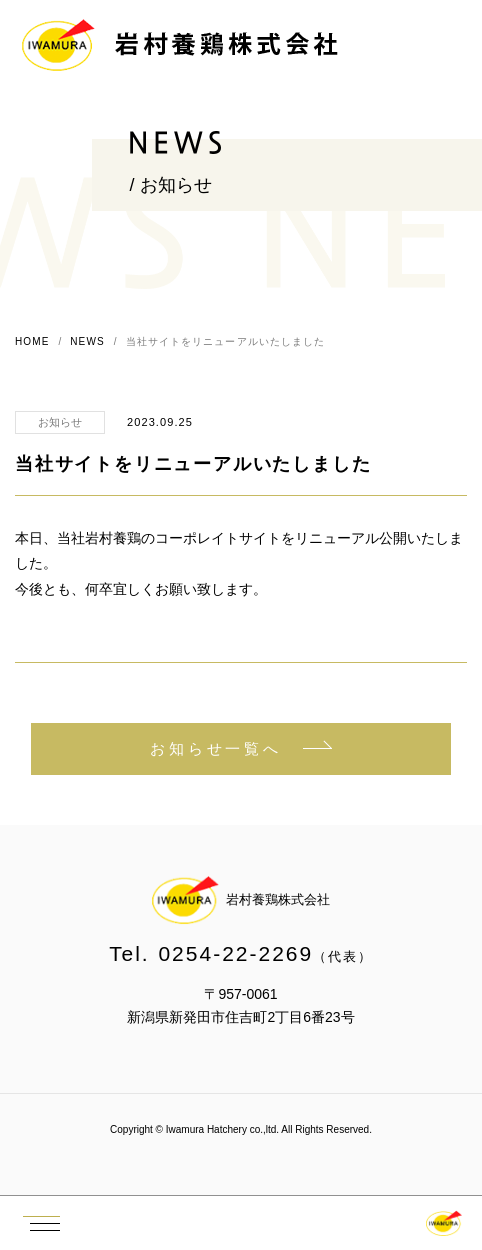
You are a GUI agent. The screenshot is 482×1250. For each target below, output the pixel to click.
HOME (32, 341)
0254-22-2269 (235, 953)
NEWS (87, 341)
